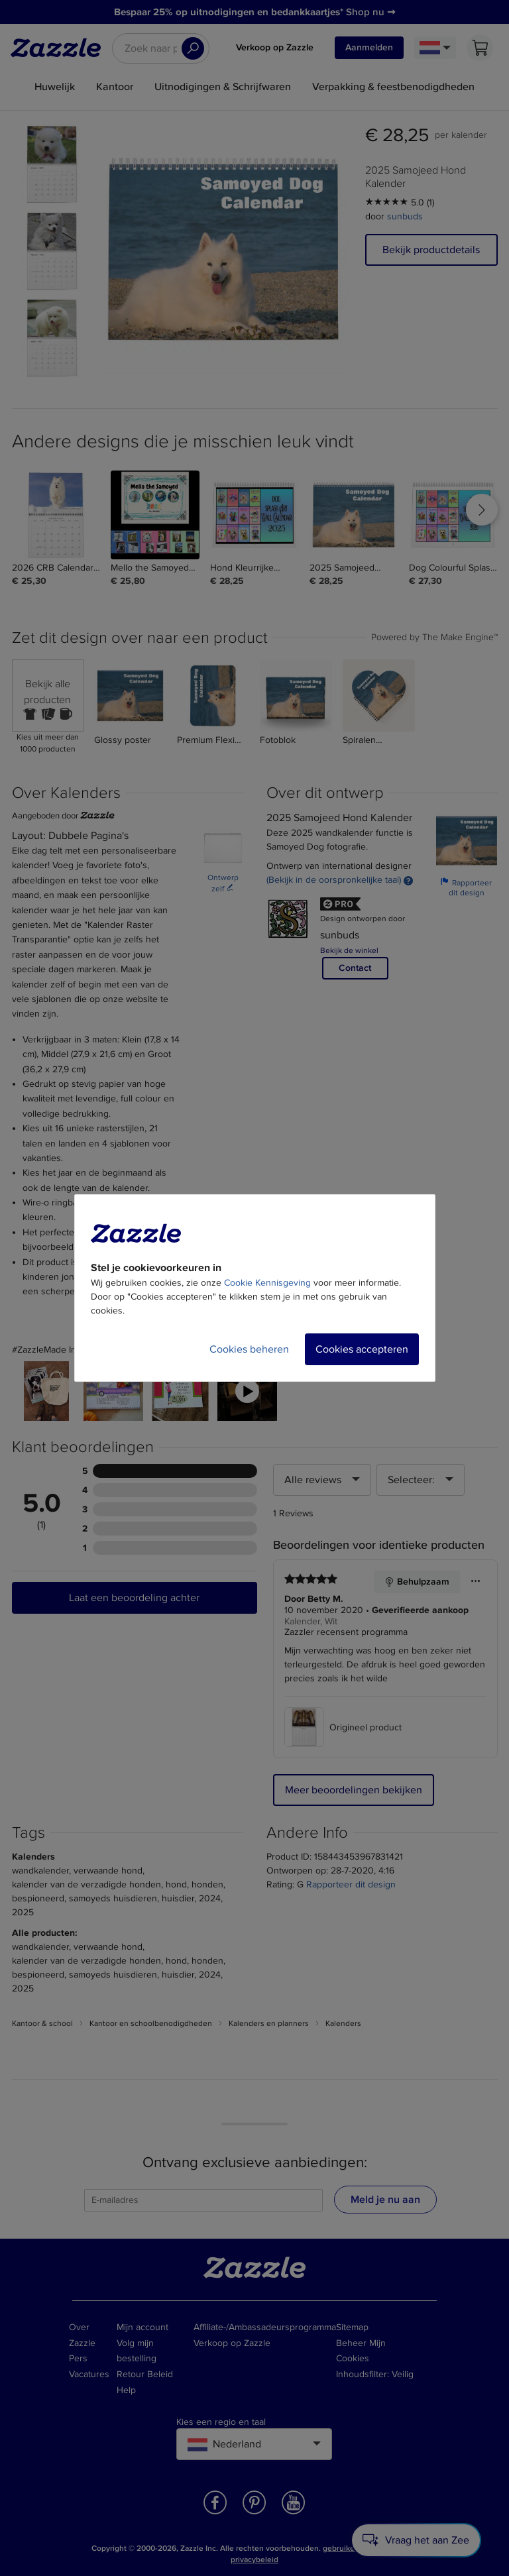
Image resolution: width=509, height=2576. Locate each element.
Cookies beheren (249, 1349)
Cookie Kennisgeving (267, 1282)
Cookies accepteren (361, 1349)
